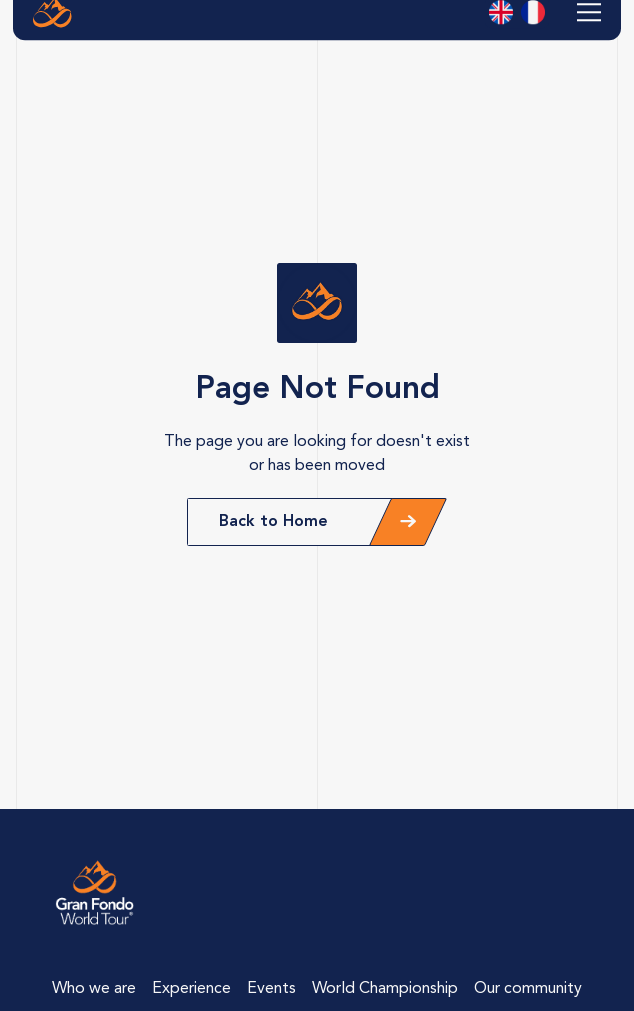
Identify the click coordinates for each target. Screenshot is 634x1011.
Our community (528, 989)
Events (271, 989)
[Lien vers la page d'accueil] (95, 893)
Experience (191, 989)
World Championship (385, 989)
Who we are (94, 989)
